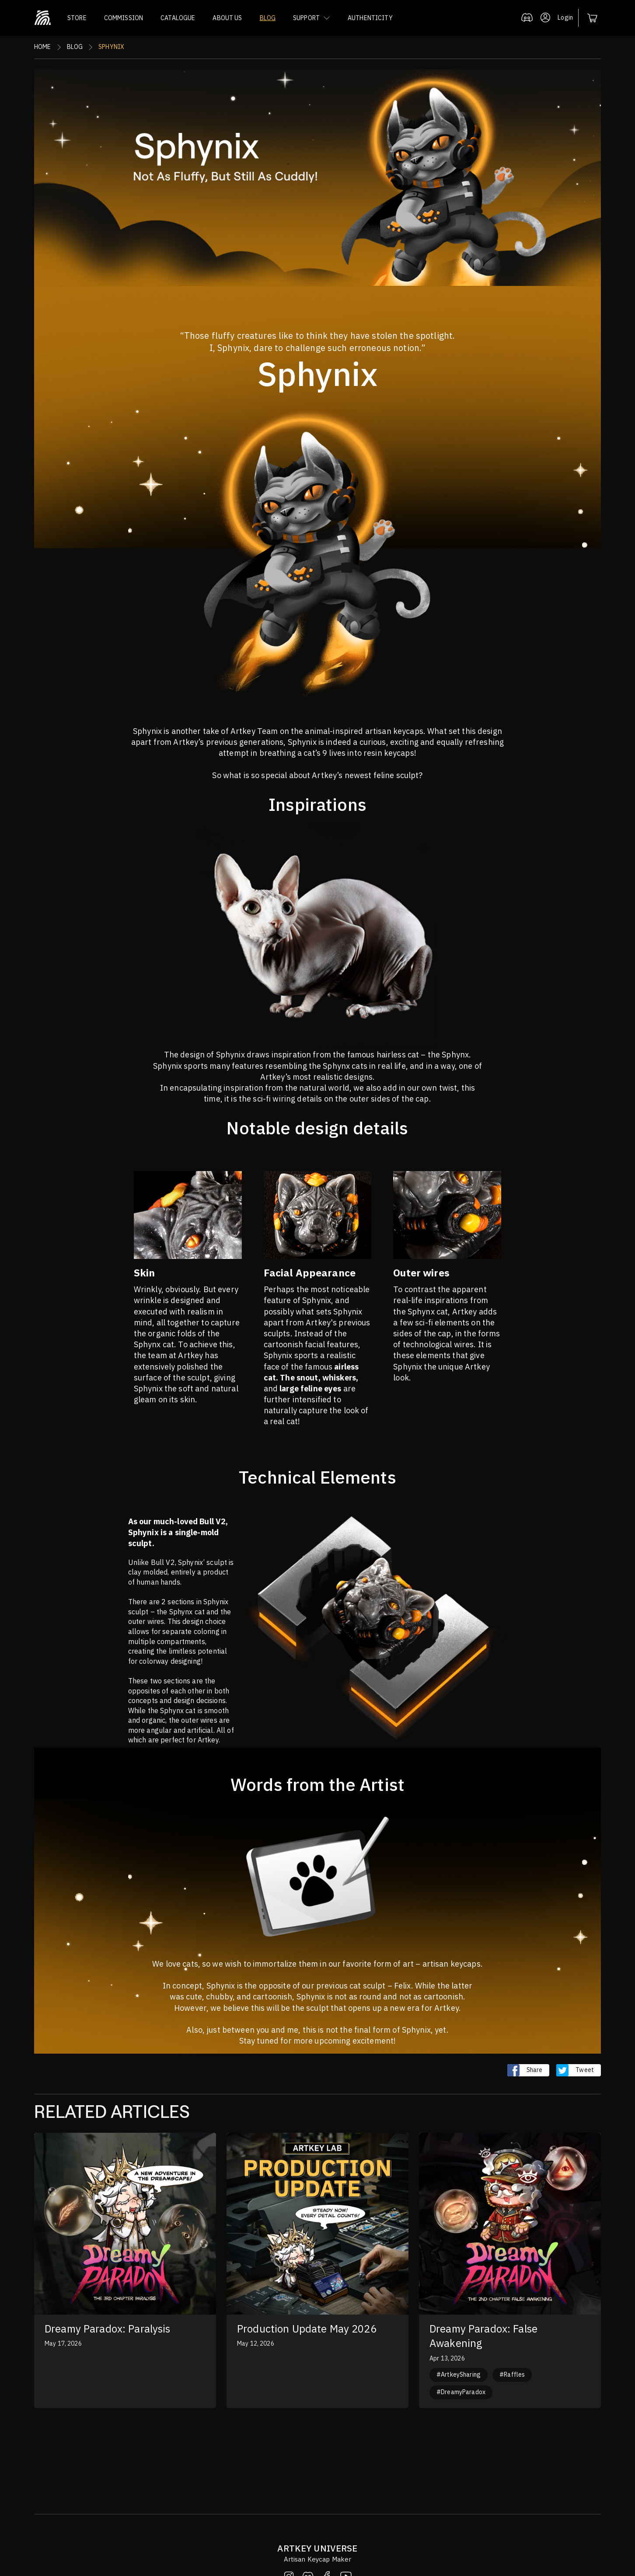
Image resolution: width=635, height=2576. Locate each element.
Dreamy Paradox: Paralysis (108, 2329)
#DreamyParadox (460, 2392)
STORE (77, 18)
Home (42, 47)
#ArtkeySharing (458, 2374)
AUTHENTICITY (370, 18)
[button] (311, 17)
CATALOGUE (177, 18)
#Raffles (512, 2374)
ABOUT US (227, 18)
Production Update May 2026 (307, 2329)
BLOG (268, 18)
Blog (75, 47)
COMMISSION (123, 18)
